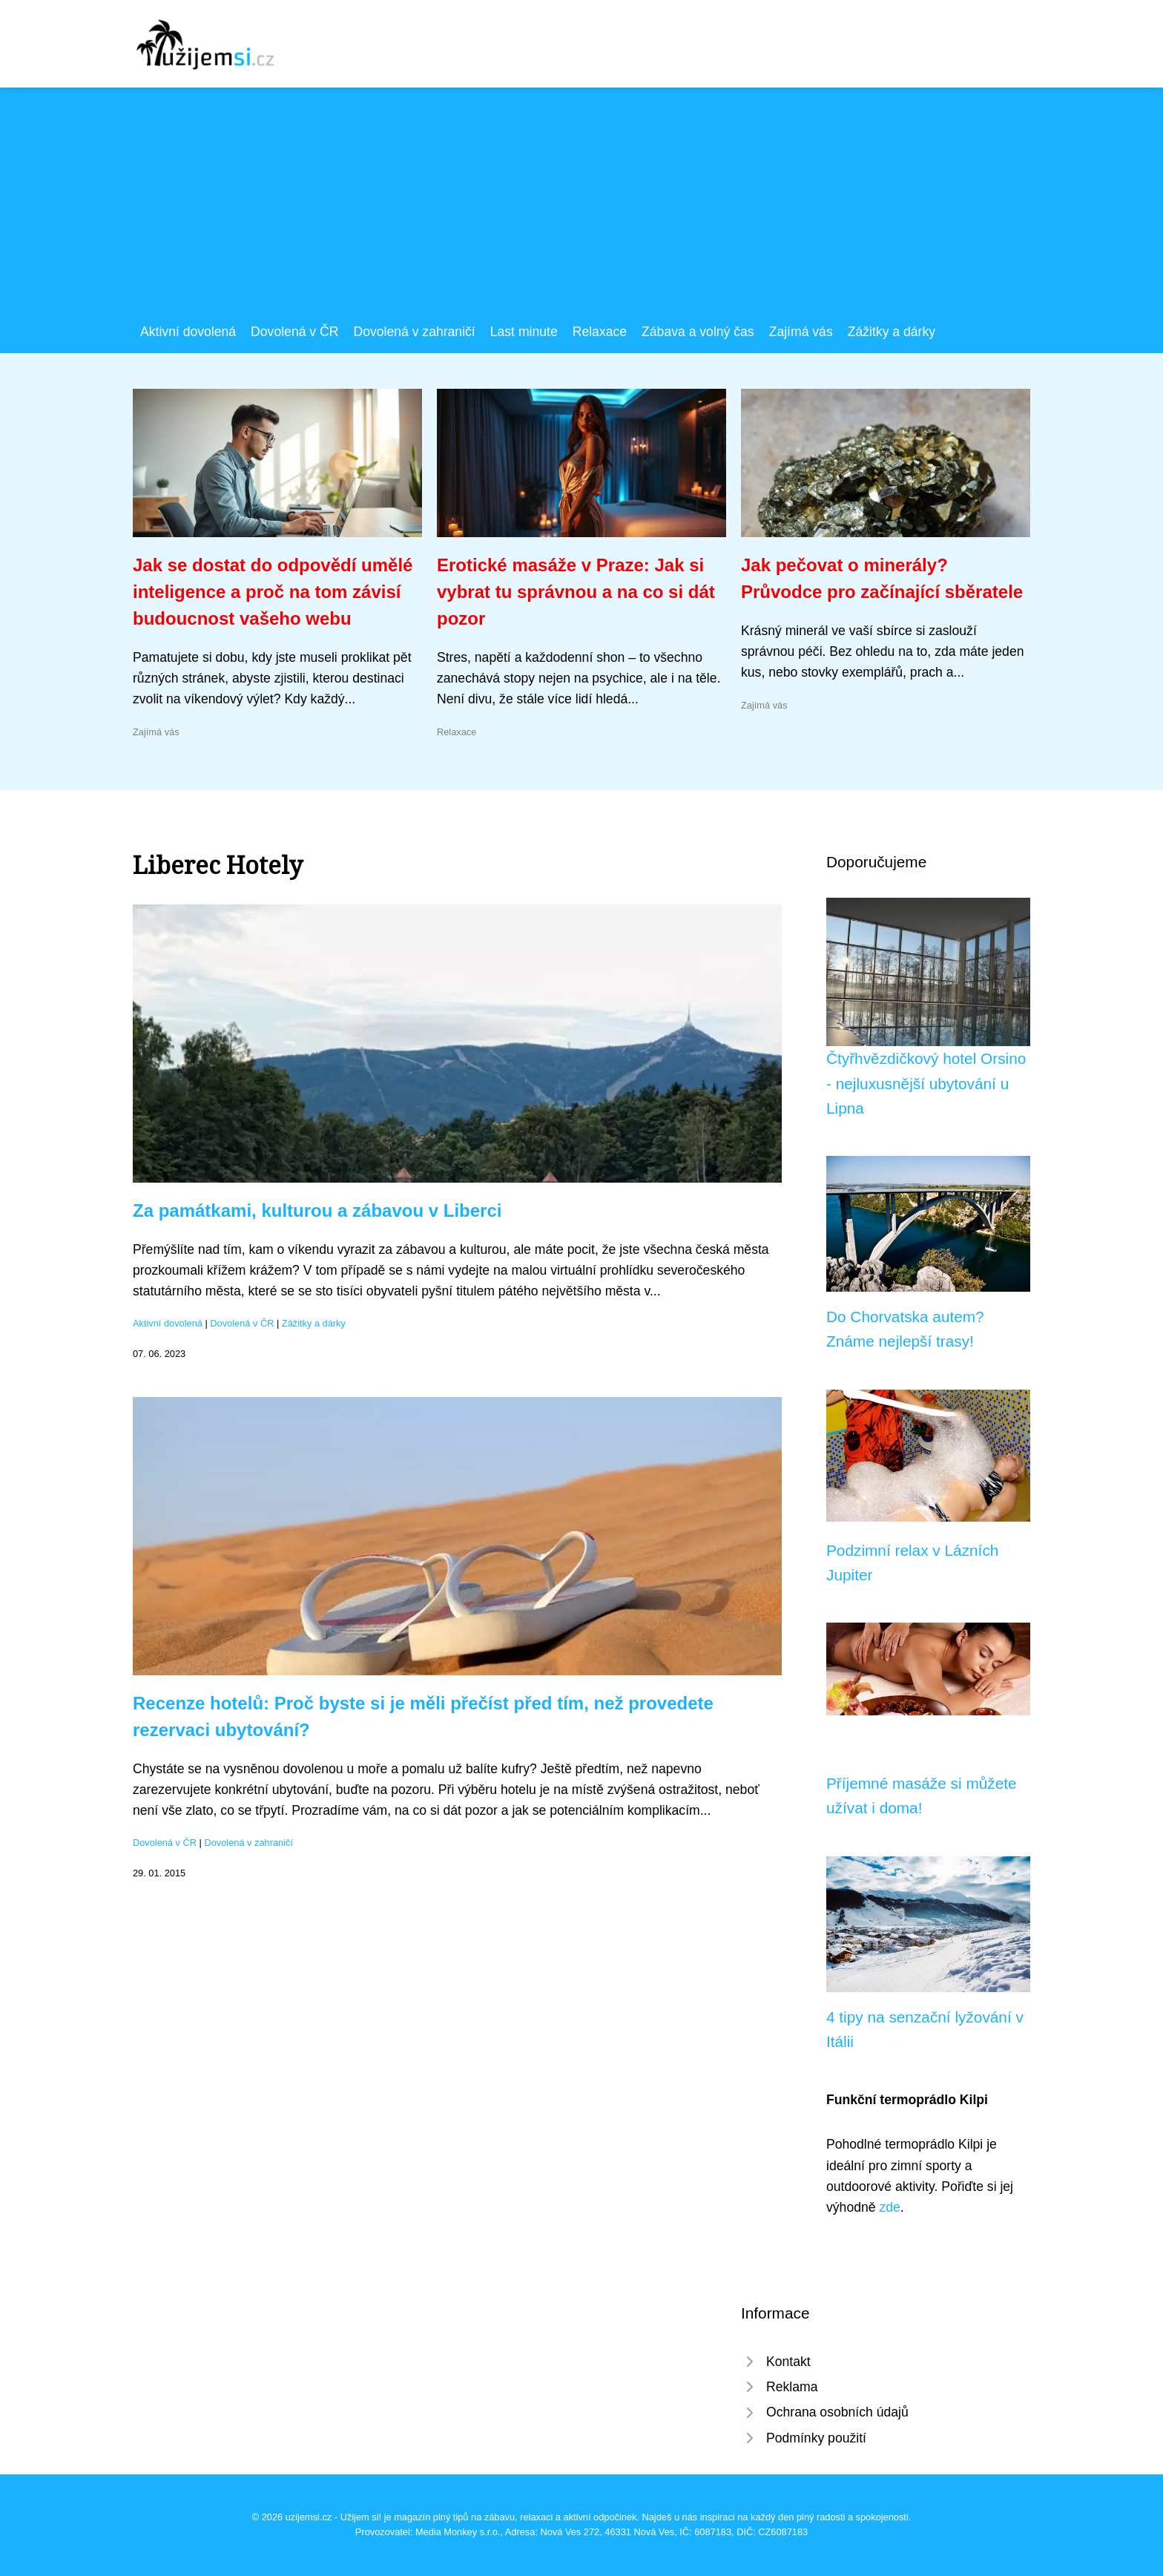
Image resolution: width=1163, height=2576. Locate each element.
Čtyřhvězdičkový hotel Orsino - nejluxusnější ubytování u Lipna (926, 1083)
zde (889, 2207)
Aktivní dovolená (188, 331)
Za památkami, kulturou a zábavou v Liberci (317, 1210)
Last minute (524, 331)
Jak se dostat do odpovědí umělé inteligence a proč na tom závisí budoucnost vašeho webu (272, 591)
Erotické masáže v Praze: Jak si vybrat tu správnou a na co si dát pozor (576, 591)
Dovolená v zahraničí (414, 331)
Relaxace (600, 331)
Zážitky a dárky (891, 331)
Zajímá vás (801, 331)
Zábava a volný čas (698, 331)
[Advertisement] (581, 210)
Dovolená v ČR (294, 331)
